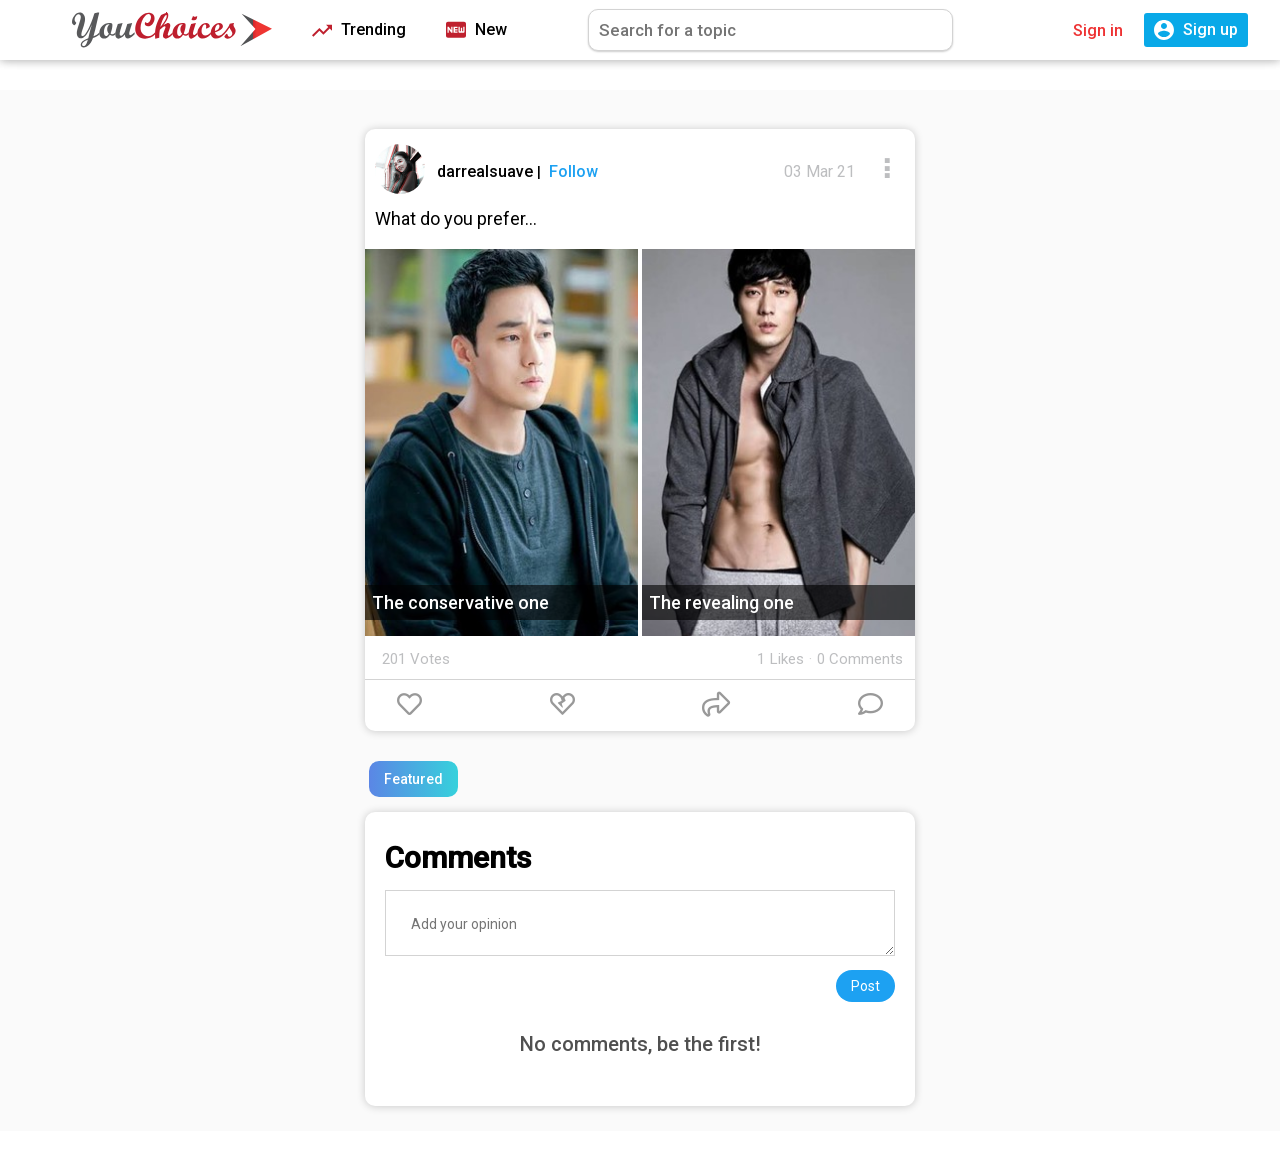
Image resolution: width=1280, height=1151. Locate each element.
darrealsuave (487, 171)
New (476, 30)
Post (865, 986)
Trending (359, 30)
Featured (413, 779)
